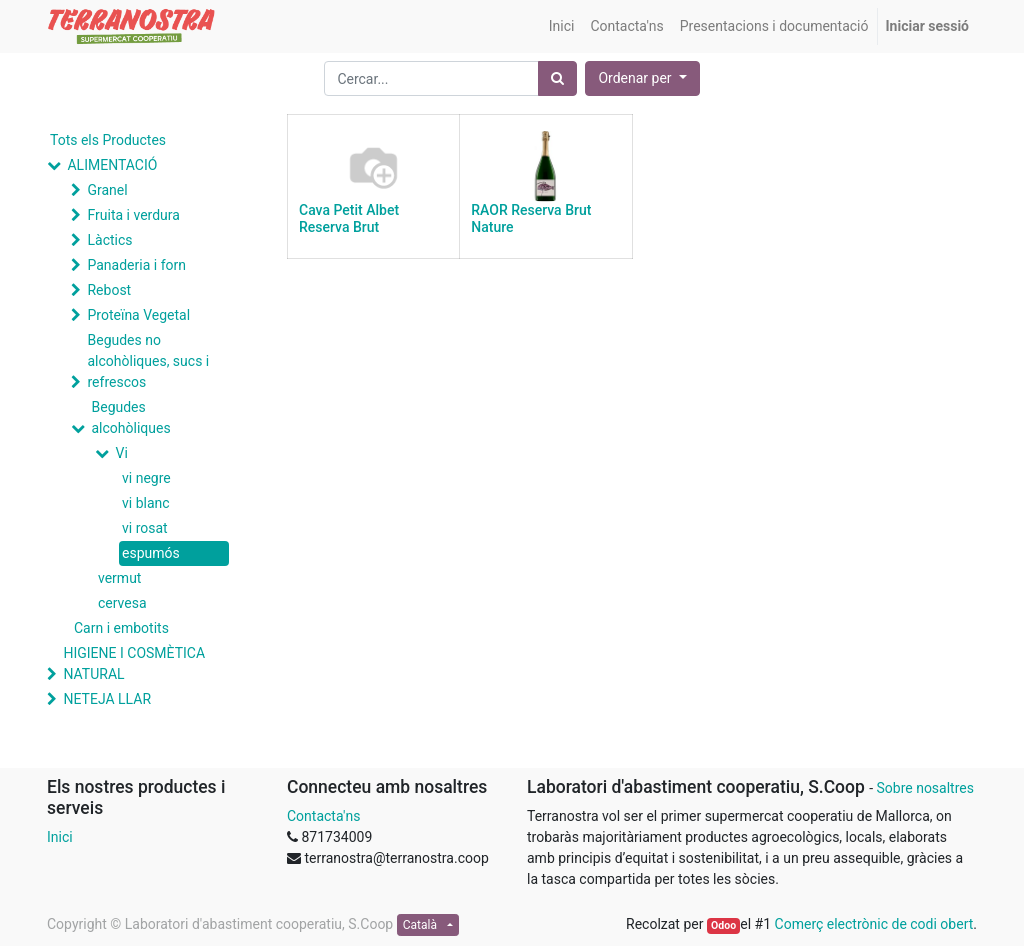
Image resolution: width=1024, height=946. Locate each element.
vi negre (146, 478)
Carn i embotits (121, 628)
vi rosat (145, 528)
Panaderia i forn (136, 265)
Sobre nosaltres (924, 788)
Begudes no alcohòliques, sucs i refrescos (148, 361)
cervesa (122, 603)
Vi (121, 453)
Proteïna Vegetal (138, 315)
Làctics (109, 240)
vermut (119, 578)
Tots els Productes (108, 140)
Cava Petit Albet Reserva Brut (349, 218)
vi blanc (146, 503)
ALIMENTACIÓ (112, 165)
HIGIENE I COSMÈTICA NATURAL (134, 663)
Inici (60, 837)
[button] (642, 78)
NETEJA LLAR (107, 699)
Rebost (109, 290)
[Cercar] (557, 78)
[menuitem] (562, 26)
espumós (151, 553)
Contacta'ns (323, 816)
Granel (107, 190)
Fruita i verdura (133, 215)
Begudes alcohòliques (130, 417)
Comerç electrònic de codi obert (874, 924)
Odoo (723, 925)
